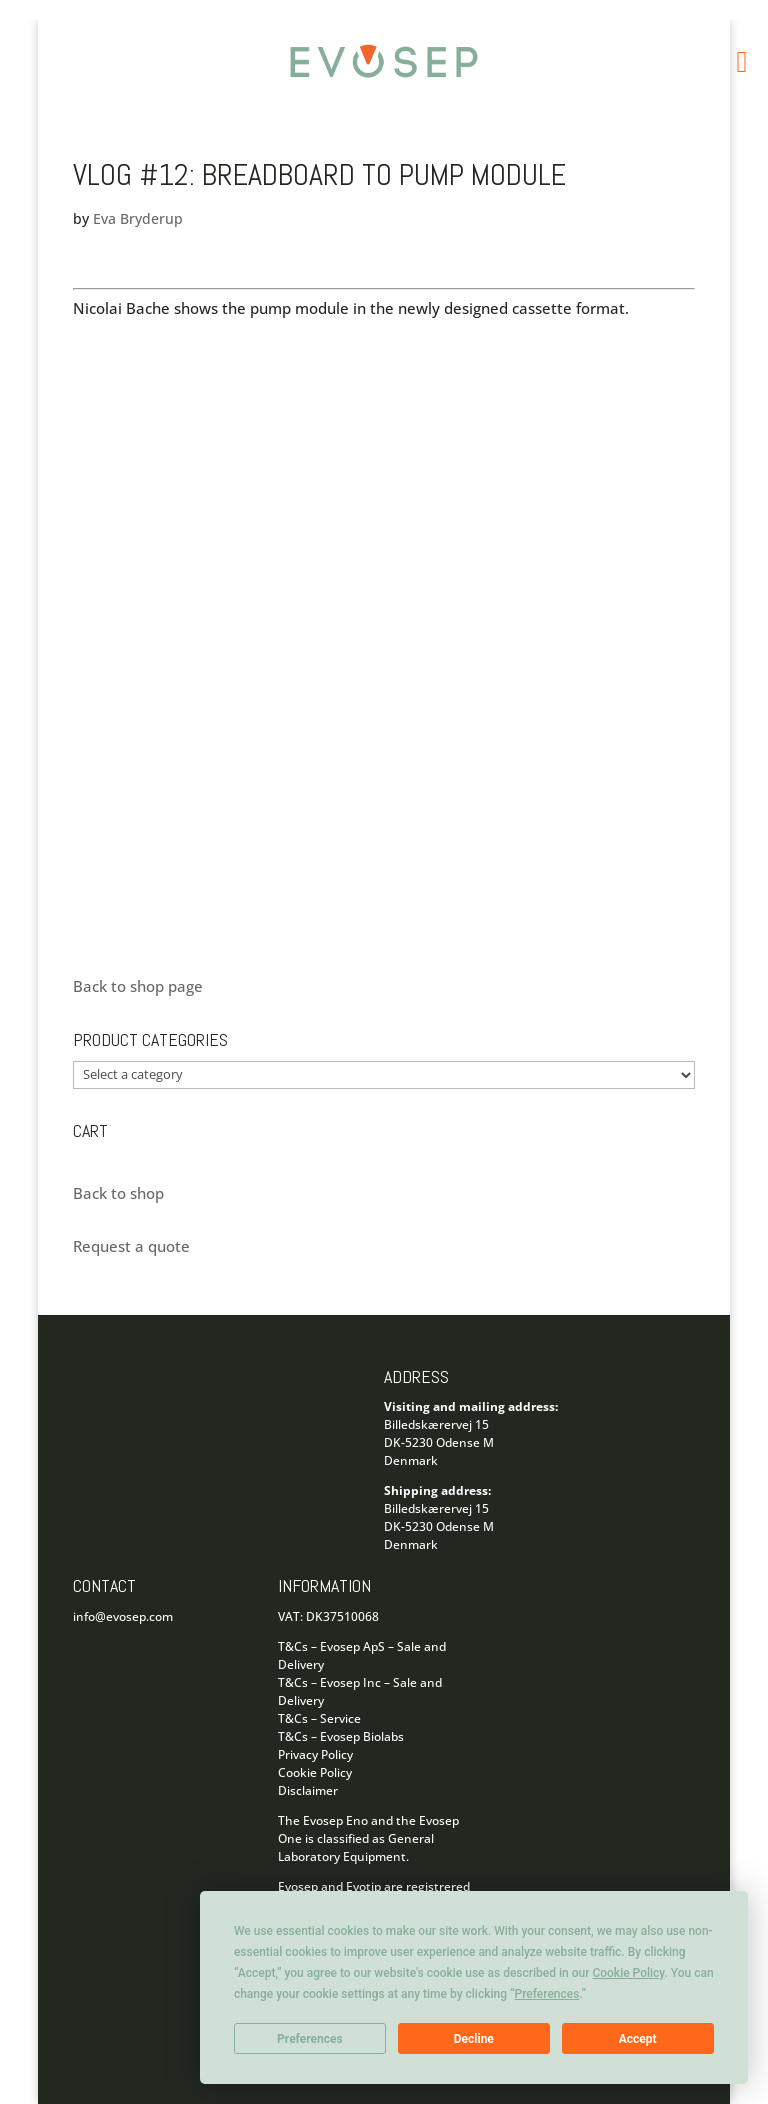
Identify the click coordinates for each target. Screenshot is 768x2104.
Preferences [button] (547, 1994)
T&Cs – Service (319, 1718)
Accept (638, 2039)
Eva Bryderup (138, 218)
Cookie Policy (315, 1772)
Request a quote (131, 1246)
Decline (474, 2039)
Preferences (310, 2039)
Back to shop (118, 1193)
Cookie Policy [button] (628, 1973)
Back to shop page (138, 986)
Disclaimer (308, 1790)
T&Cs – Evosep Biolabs (341, 1736)
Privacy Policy (315, 1754)
